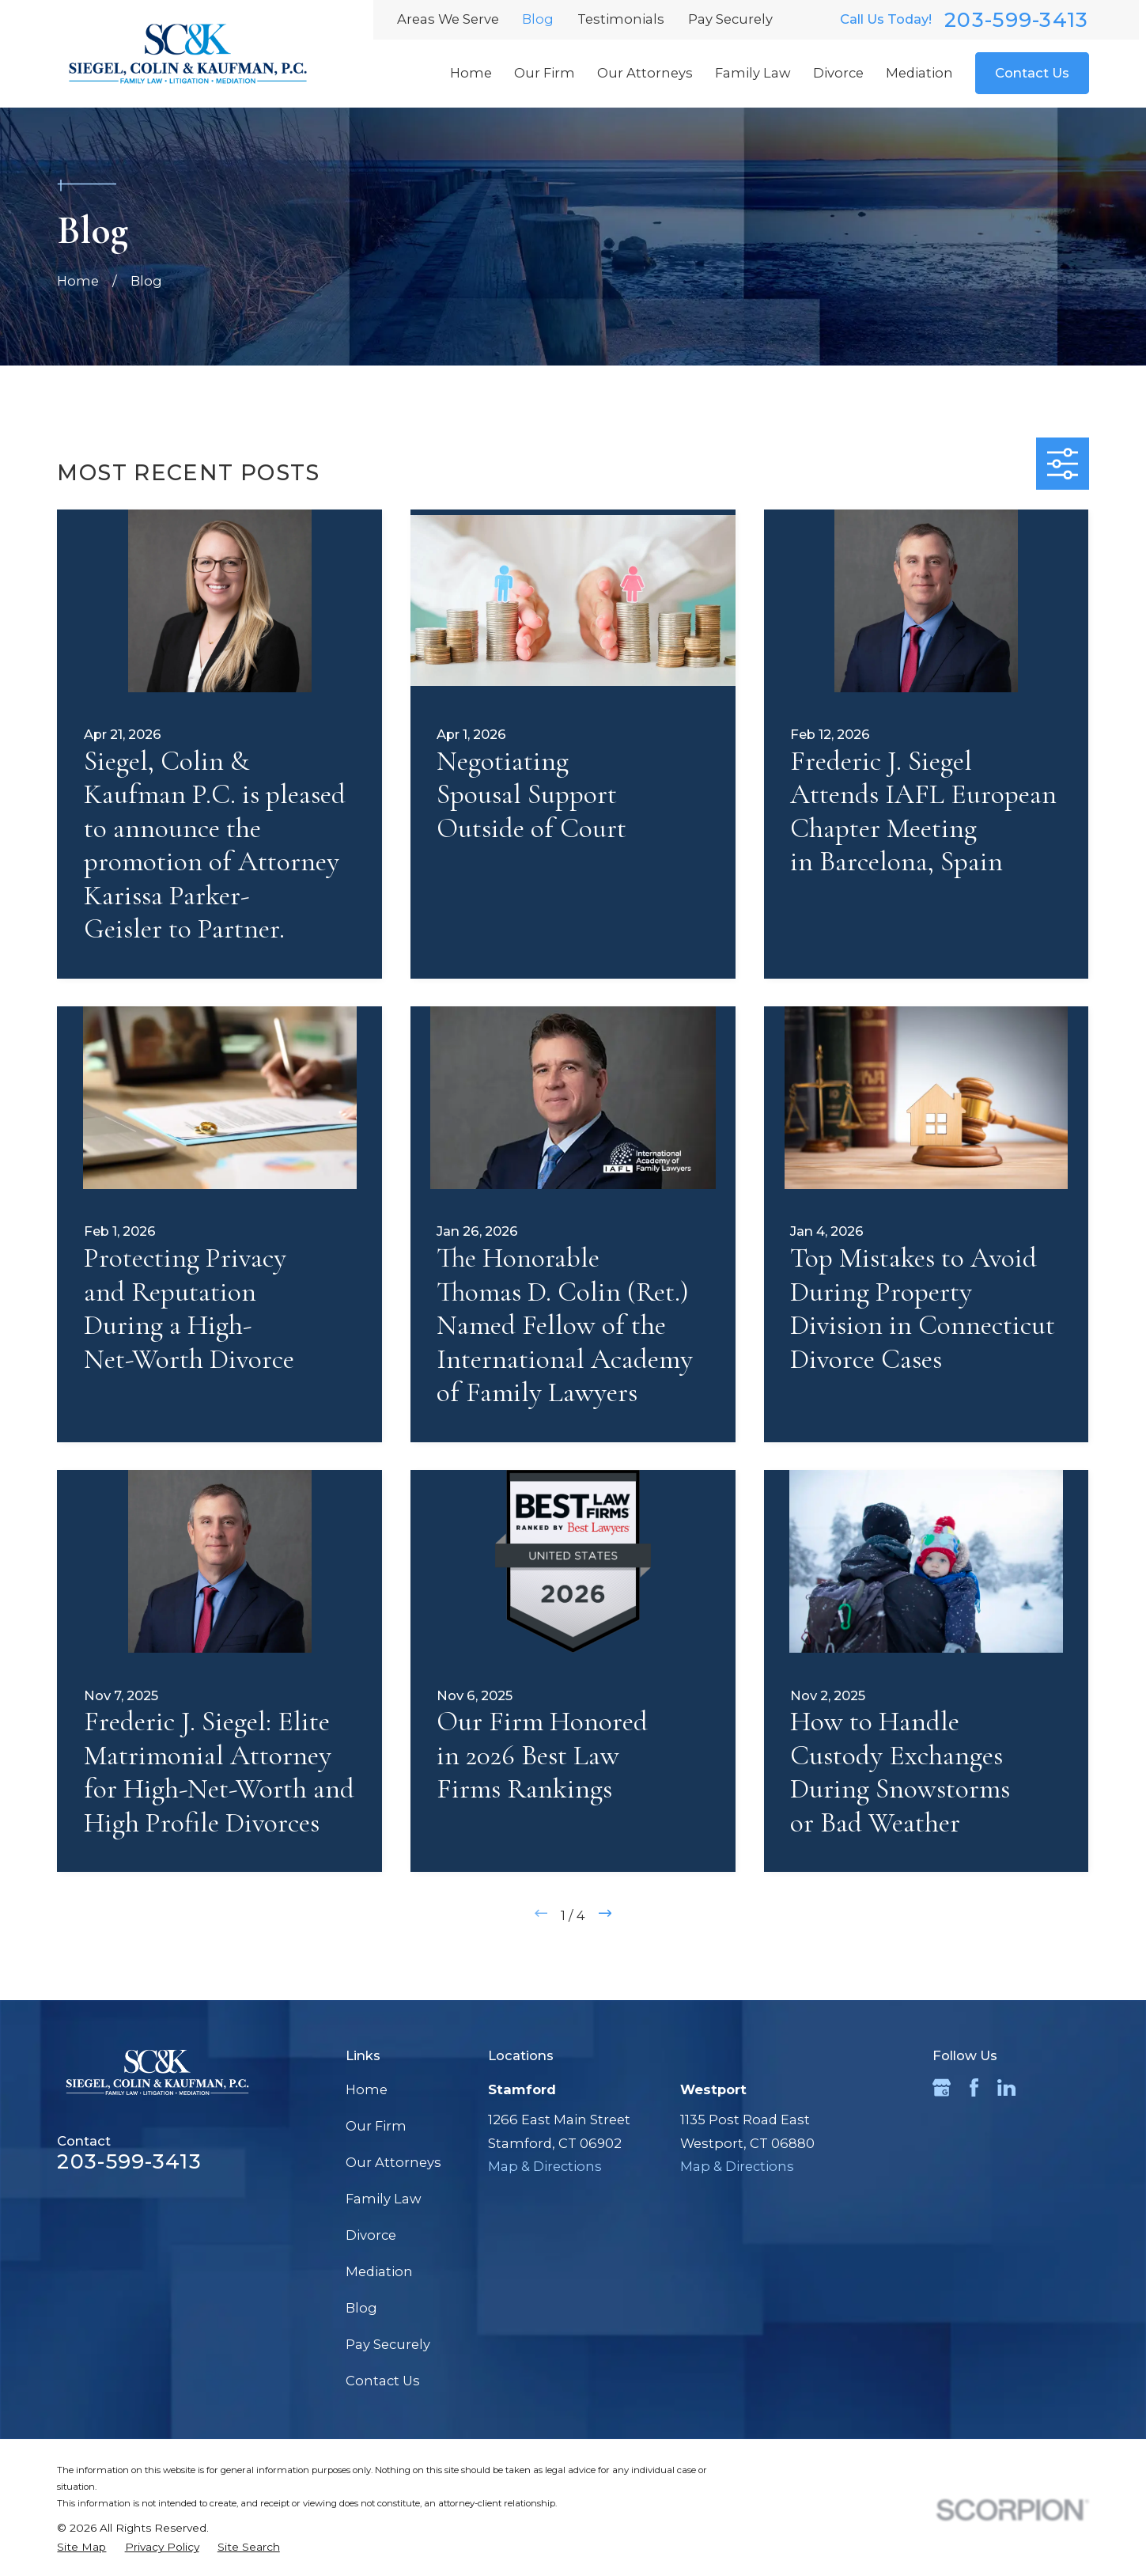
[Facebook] (974, 2087)
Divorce (371, 2235)
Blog (538, 19)
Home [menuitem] (471, 73)
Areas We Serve (448, 19)
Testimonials (620, 19)
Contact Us (1032, 73)
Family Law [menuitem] (753, 73)
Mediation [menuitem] (919, 73)
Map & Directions (545, 2166)
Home (367, 2089)
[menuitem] (81, 2547)
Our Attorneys (393, 2162)
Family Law (384, 2199)
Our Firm (376, 2126)
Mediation (379, 2271)
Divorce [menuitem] (838, 73)
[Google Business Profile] (941, 2087)
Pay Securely (730, 19)
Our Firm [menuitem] (544, 73)
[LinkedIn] (1006, 2087)
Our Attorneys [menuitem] (645, 73)
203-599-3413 (1016, 19)
